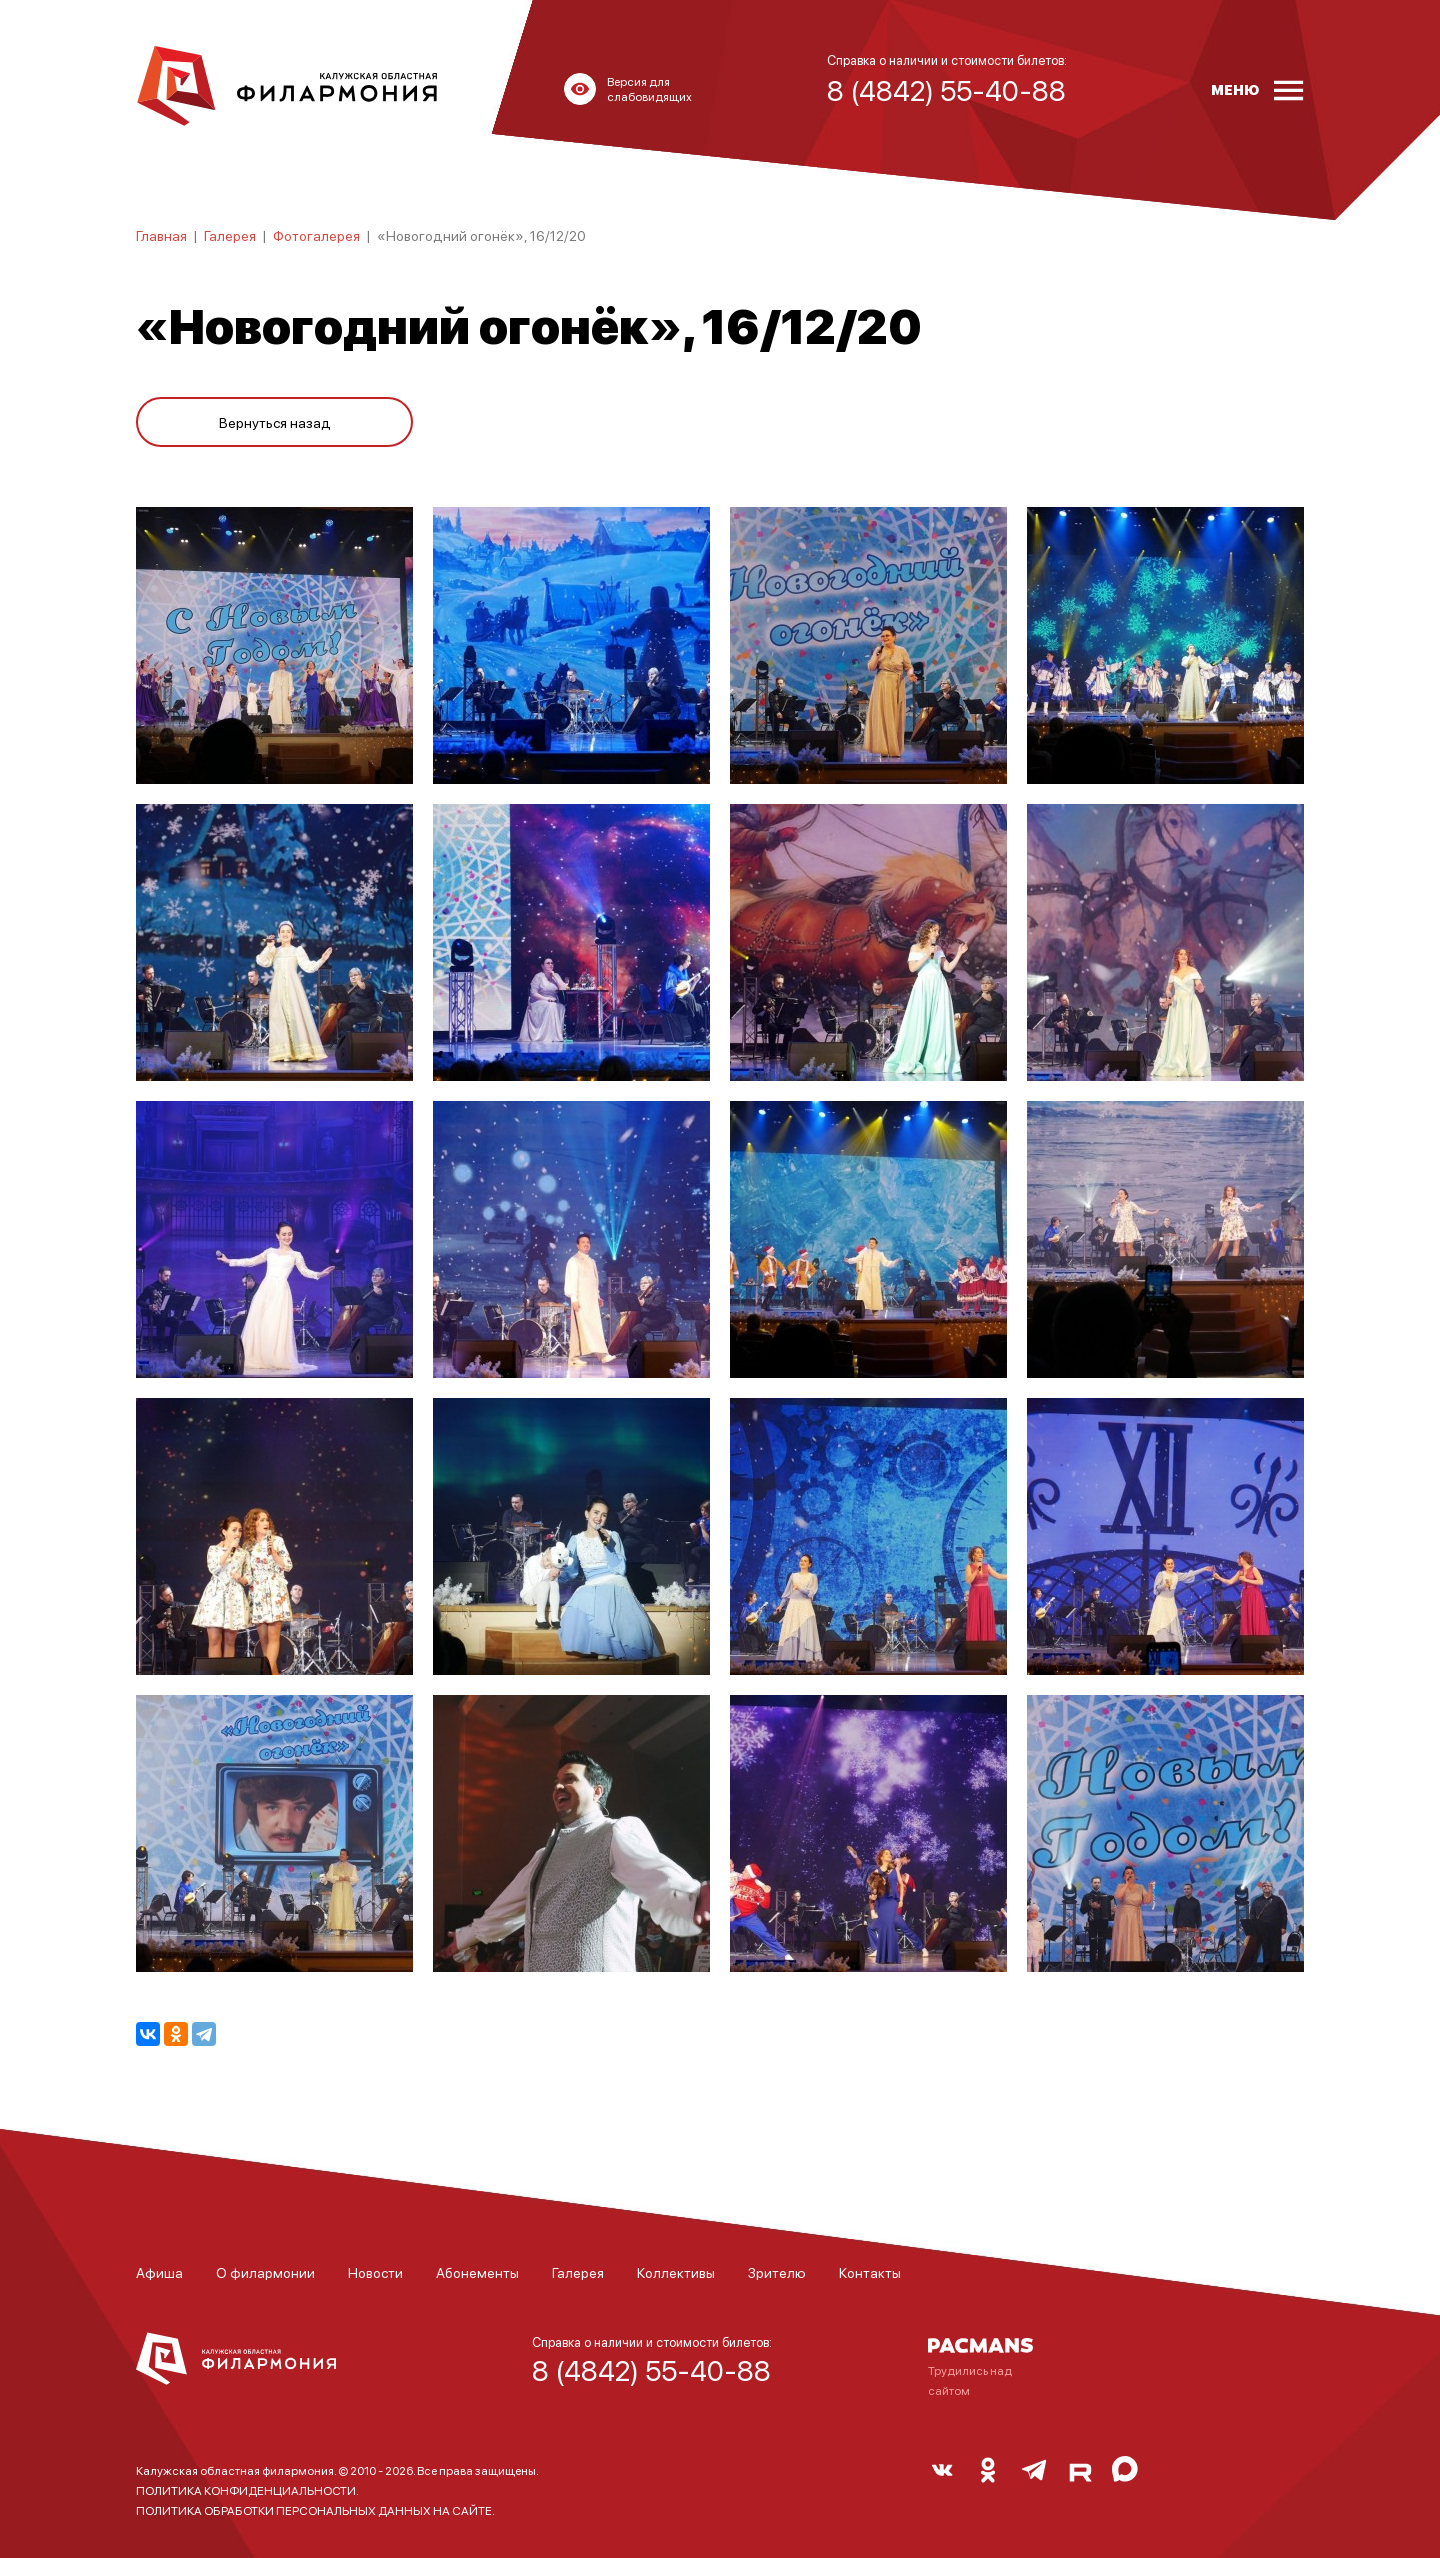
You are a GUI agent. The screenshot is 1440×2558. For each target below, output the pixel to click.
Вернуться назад (275, 422)
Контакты (870, 2272)
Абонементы (477, 2272)
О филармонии (265, 2272)
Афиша (159, 2272)
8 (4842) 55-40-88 (651, 2370)
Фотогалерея (316, 235)
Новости (375, 2272)
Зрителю (777, 2272)
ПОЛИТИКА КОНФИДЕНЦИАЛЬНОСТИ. (247, 2490)
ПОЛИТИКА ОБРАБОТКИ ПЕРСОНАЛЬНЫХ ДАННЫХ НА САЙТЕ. (315, 2510)
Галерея (230, 235)
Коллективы (676, 2272)
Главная (161, 235)
